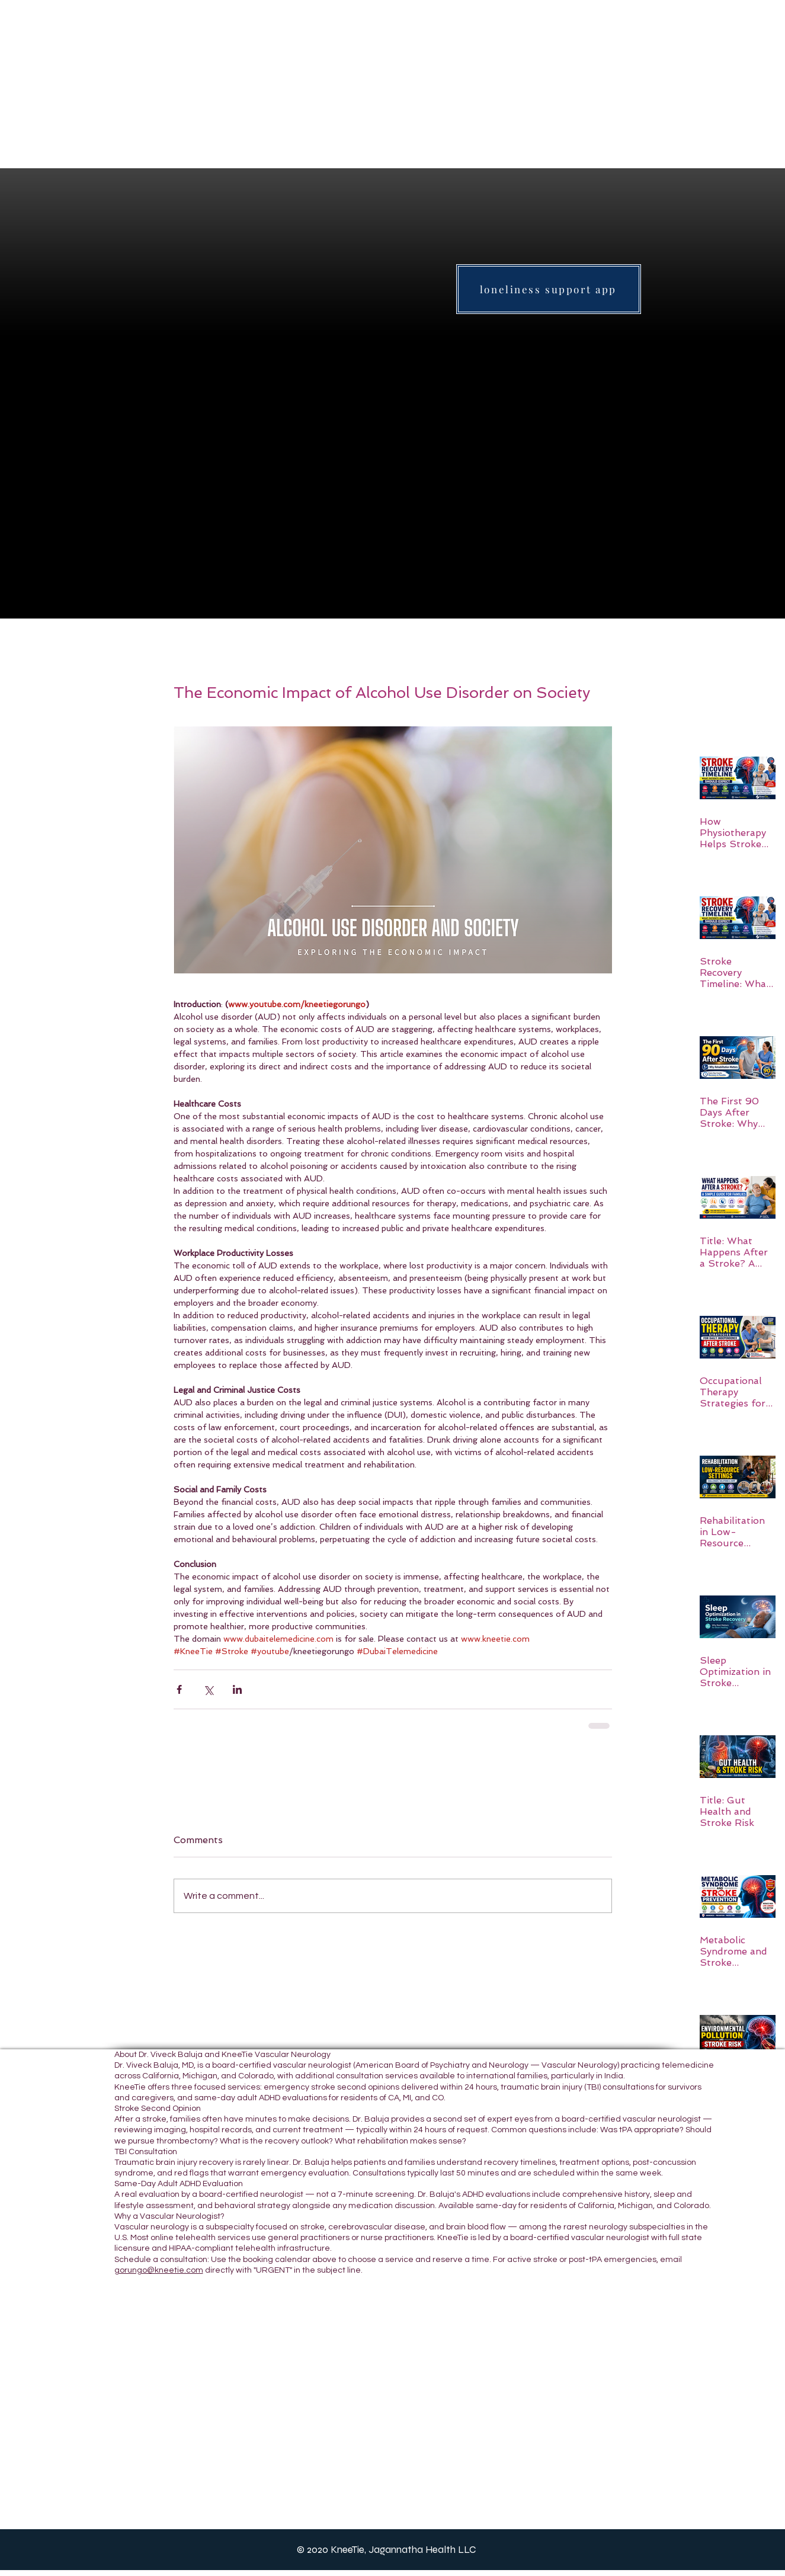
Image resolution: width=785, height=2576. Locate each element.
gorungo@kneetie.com (158, 2270)
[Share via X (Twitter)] (208, 1689)
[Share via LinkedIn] (237, 1689)
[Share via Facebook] (179, 1689)
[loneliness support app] (548, 289)
